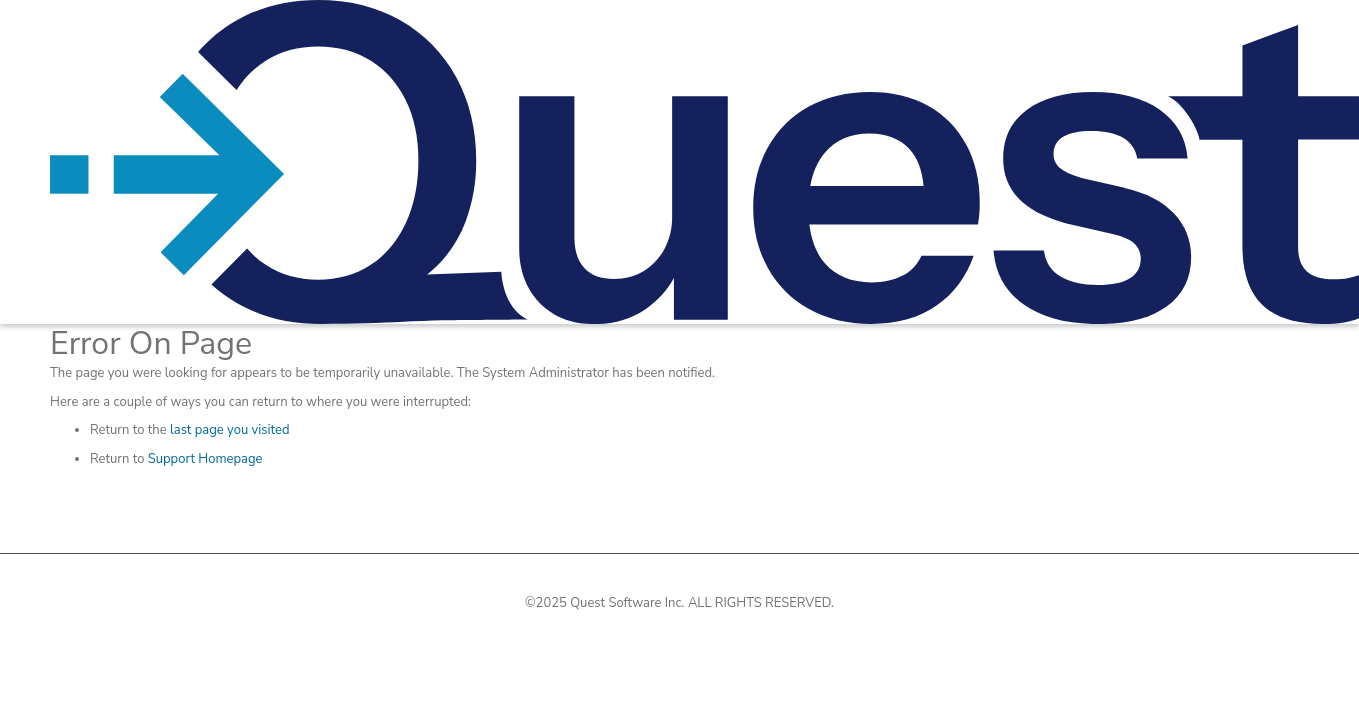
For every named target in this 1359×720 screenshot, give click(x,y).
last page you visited (230, 430)
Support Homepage (205, 459)
